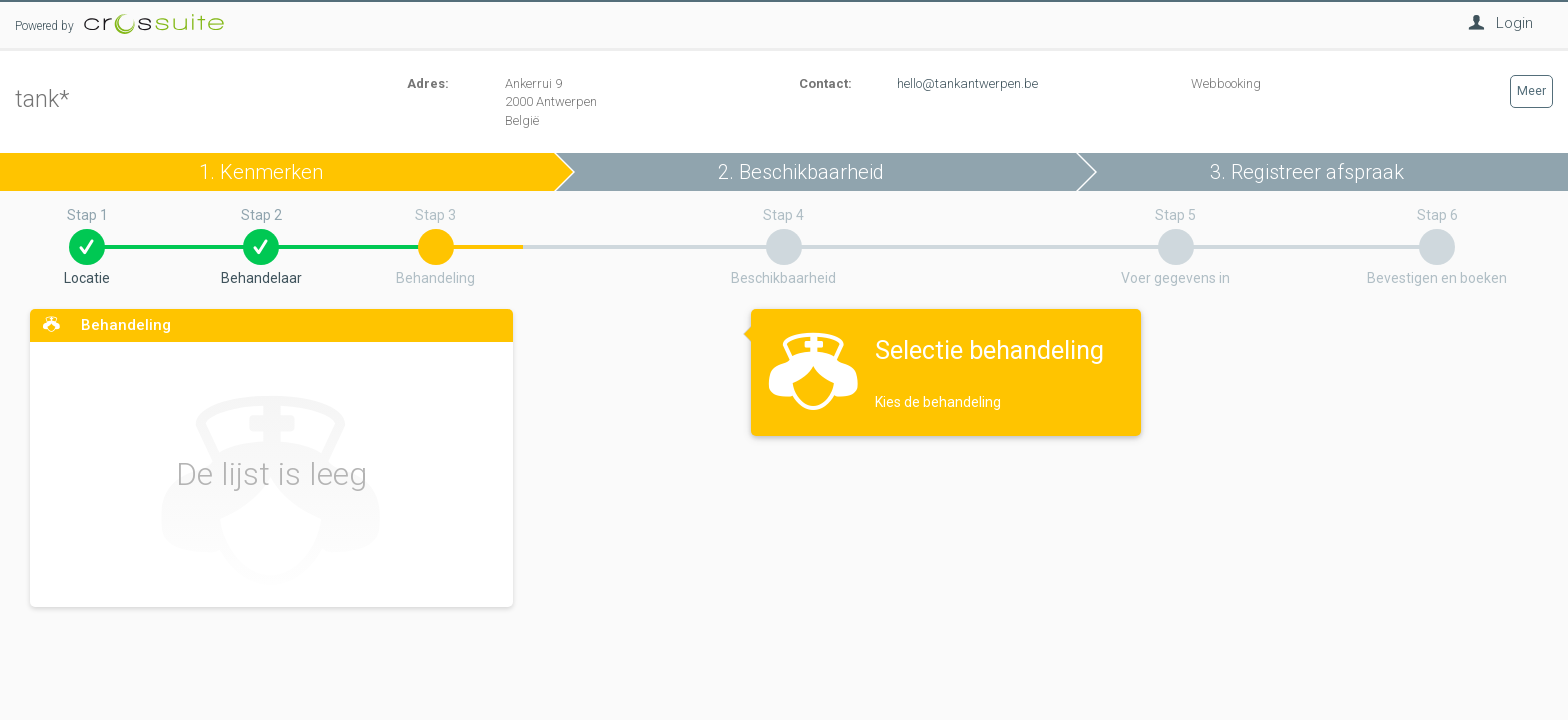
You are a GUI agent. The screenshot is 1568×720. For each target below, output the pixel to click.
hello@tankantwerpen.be (967, 83)
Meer (1531, 91)
